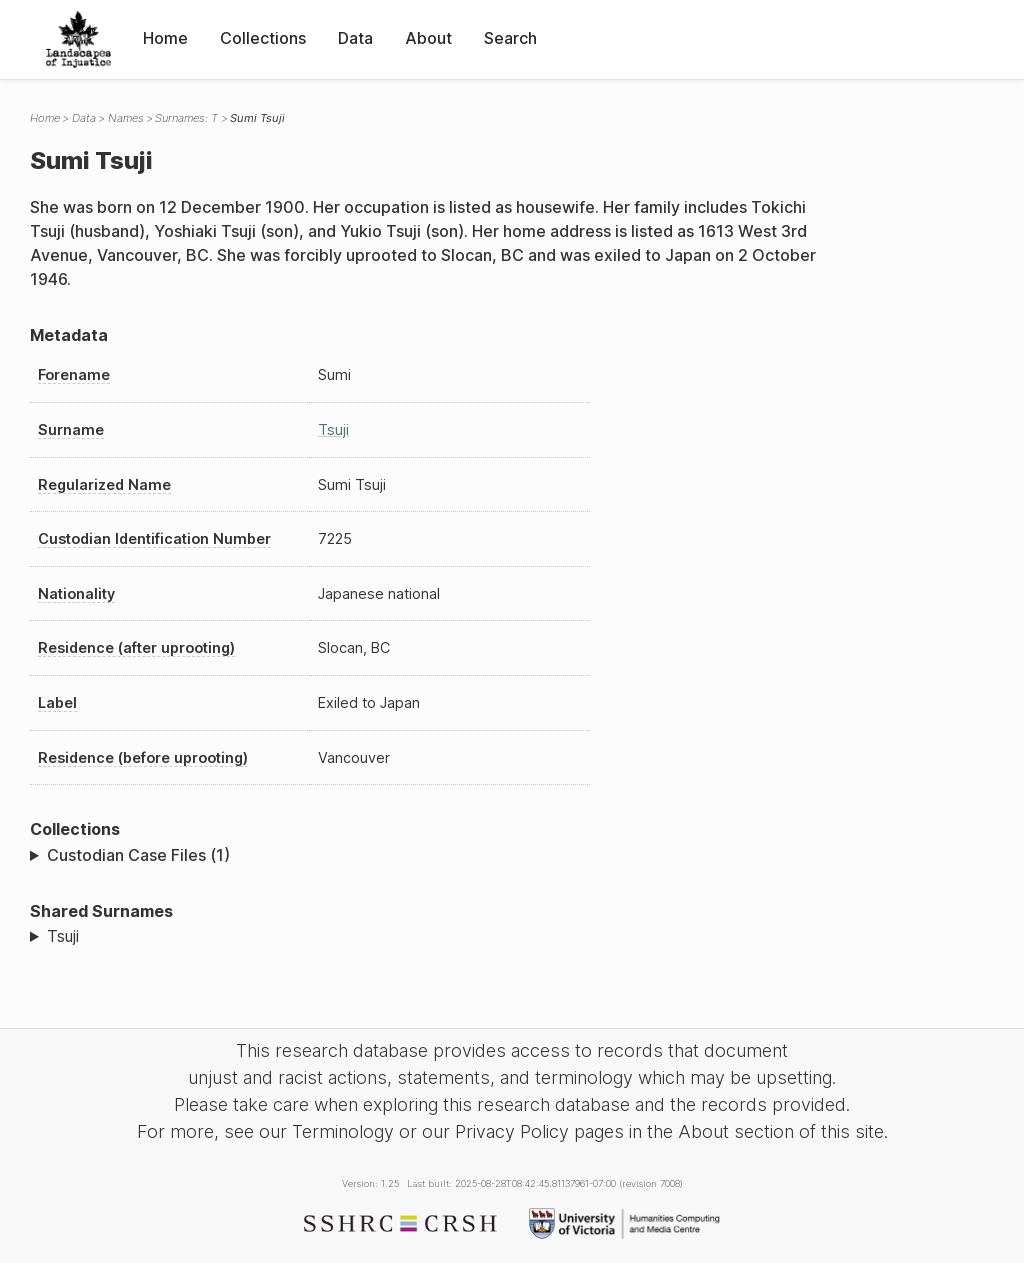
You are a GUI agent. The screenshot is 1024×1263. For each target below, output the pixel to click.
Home (165, 38)
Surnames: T (186, 118)
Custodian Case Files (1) (138, 855)
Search (510, 38)
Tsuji (333, 429)
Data (355, 38)
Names (126, 118)
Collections (263, 38)
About (428, 38)
